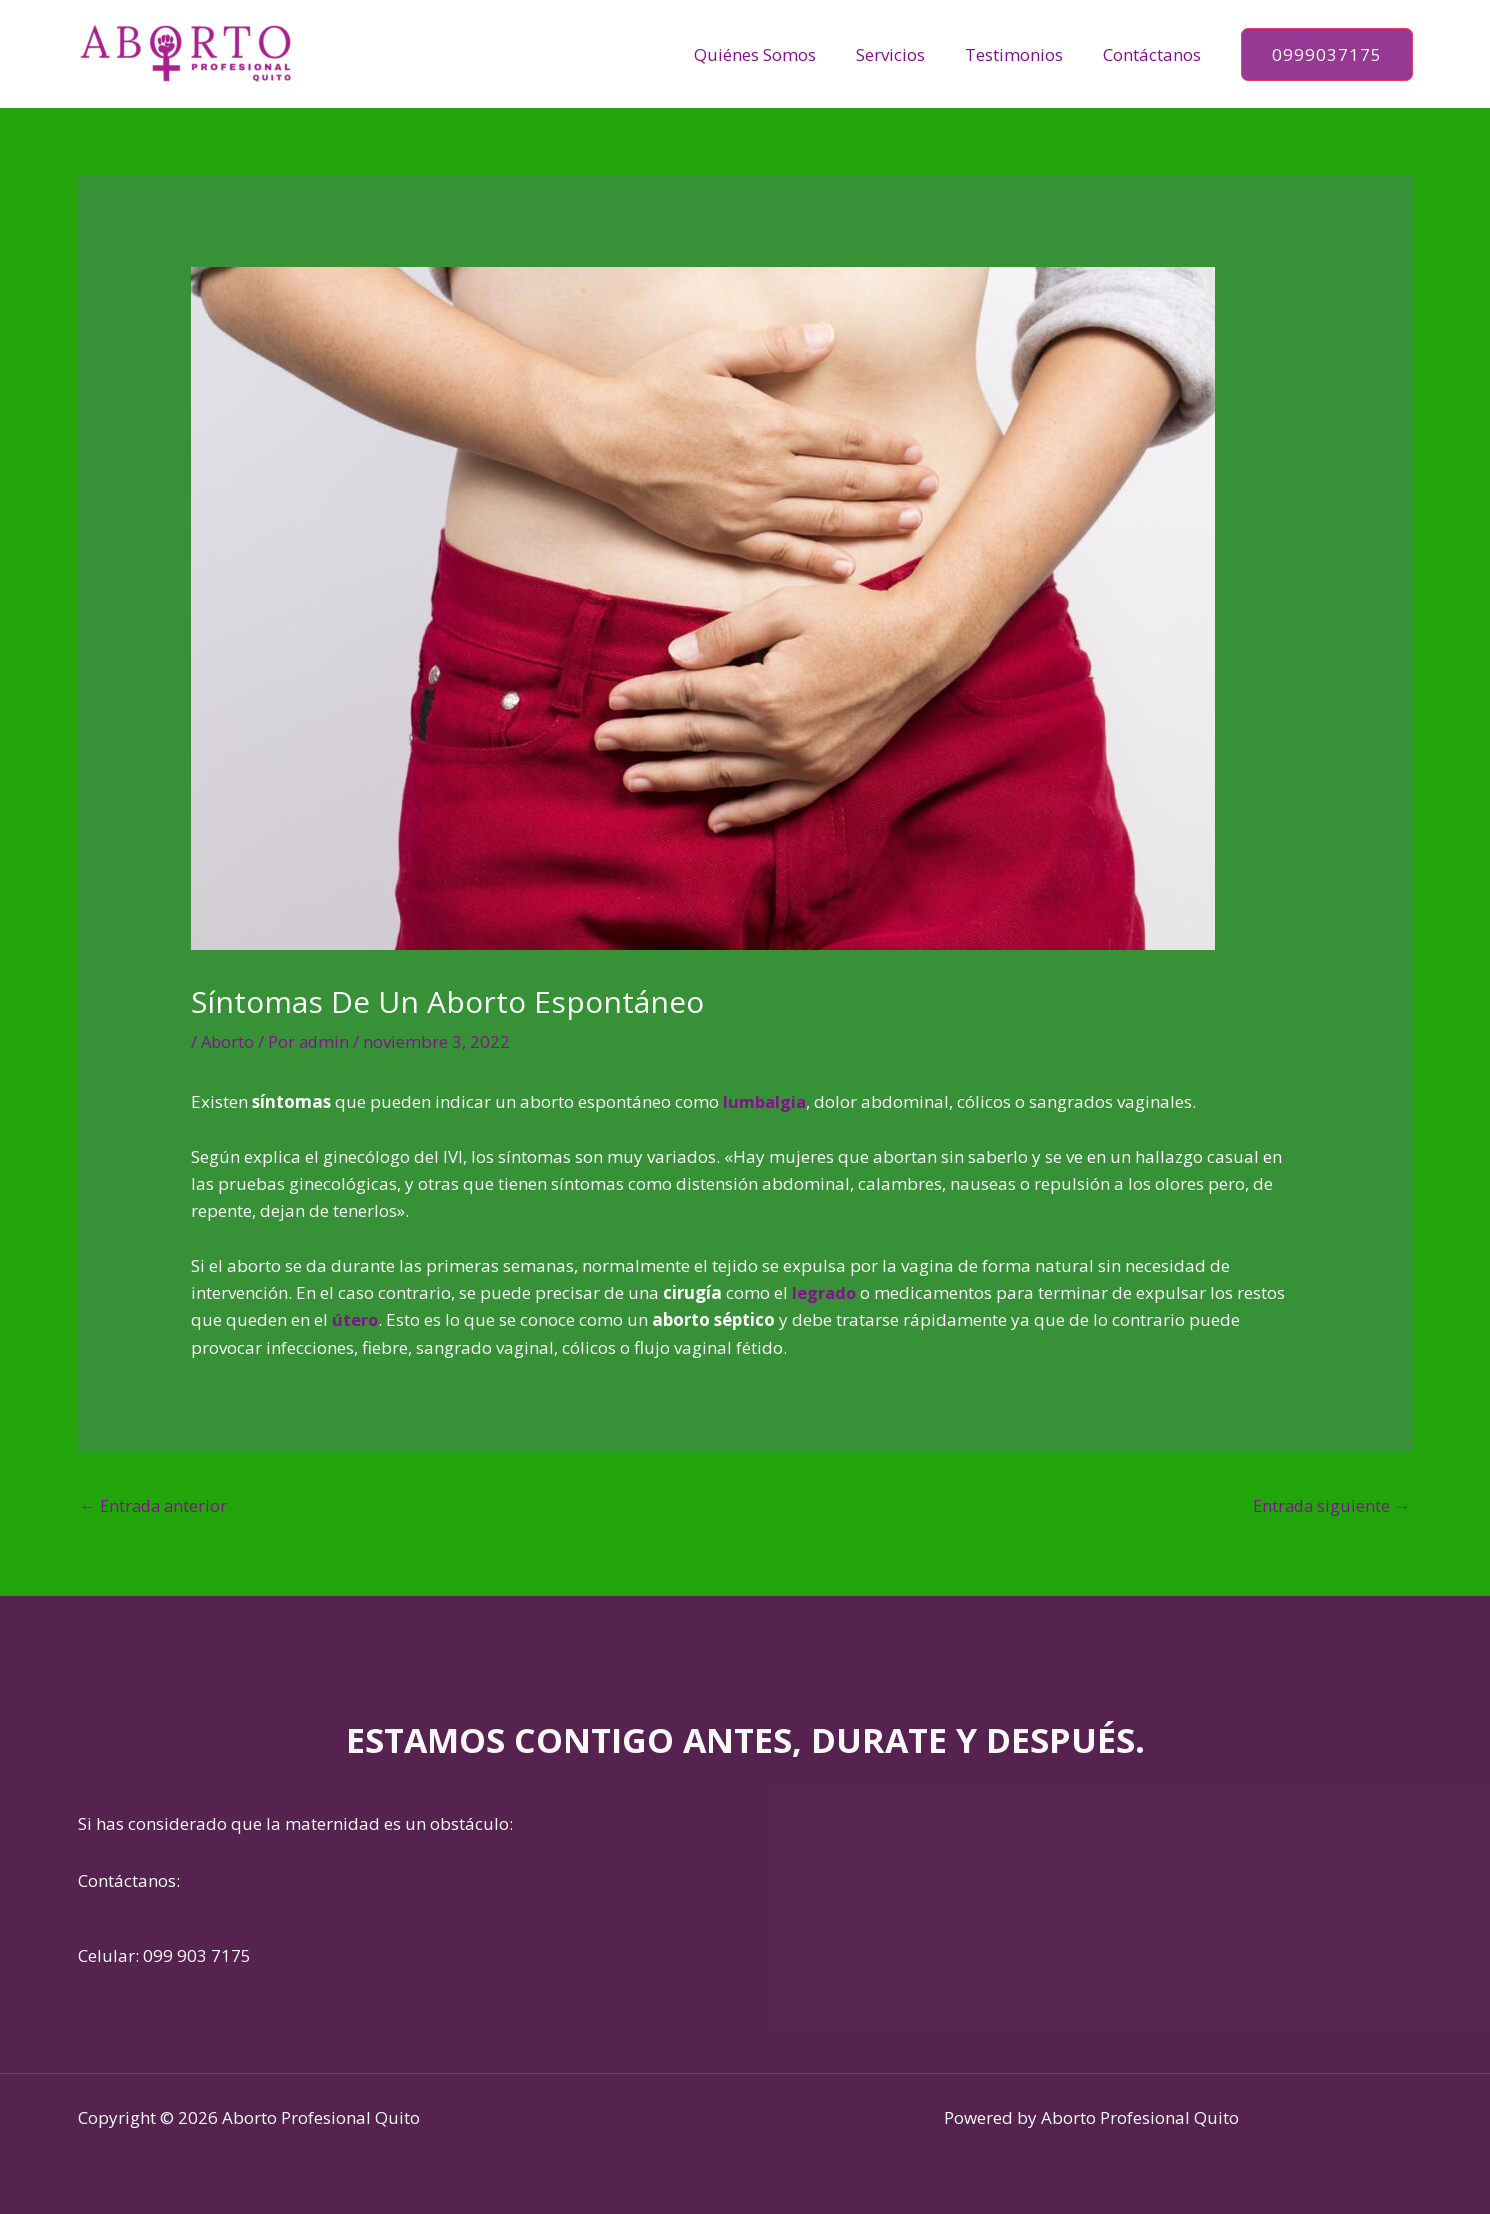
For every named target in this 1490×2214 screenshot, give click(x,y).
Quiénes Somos (776, 54)
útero (355, 1319)
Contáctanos (1155, 54)
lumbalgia (766, 1101)
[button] (1327, 54)
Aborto (228, 1041)
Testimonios (1023, 54)
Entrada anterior (156, 1504)
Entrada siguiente (1330, 1504)
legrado (825, 1292)
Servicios (905, 54)
